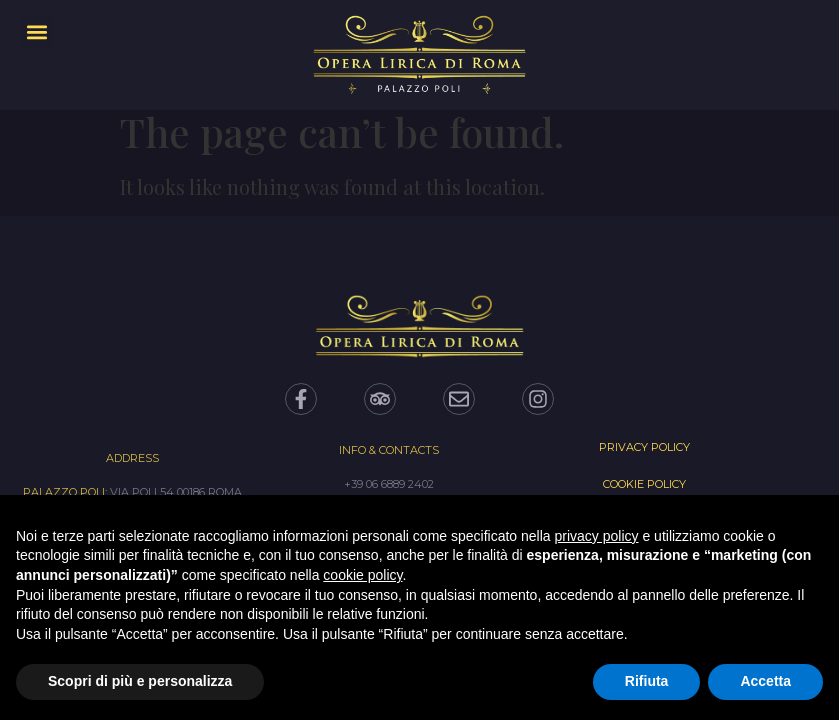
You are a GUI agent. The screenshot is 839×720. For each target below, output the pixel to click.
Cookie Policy (644, 484)
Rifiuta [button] (647, 681)
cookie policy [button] (362, 575)
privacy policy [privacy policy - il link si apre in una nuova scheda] (597, 536)
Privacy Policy (644, 447)
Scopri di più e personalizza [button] (140, 681)
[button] (36, 31)
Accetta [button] (765, 681)
